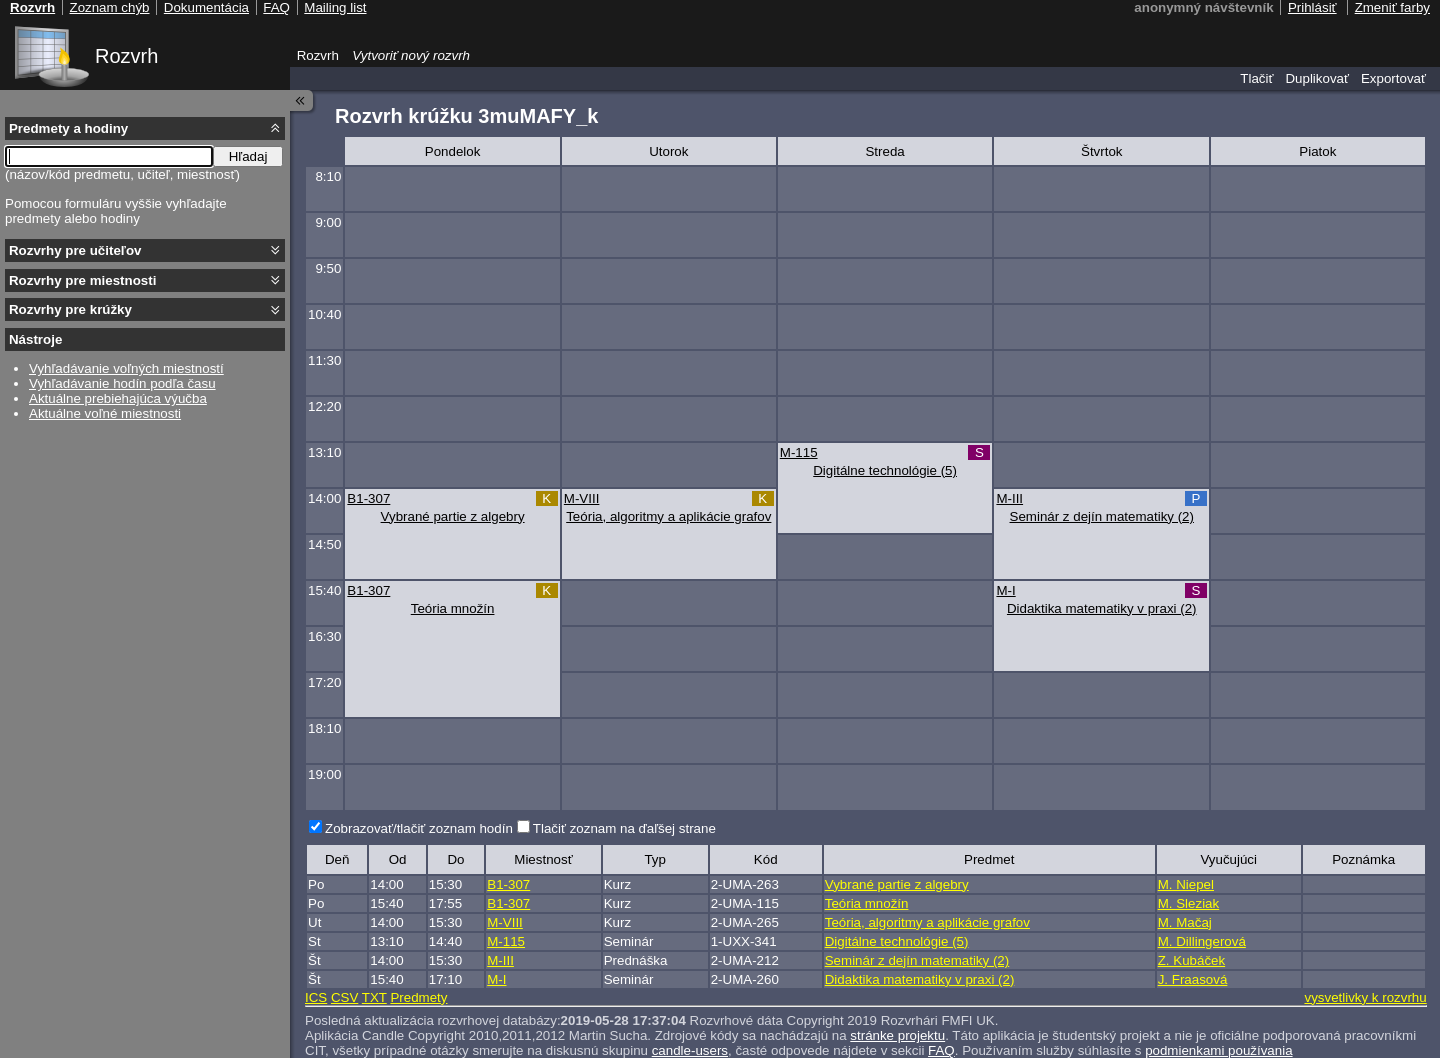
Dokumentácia (206, 7)
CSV (344, 997)
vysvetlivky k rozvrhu (1365, 997)
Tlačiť (1256, 78)
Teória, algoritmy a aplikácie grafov (668, 516)
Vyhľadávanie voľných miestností (126, 368)
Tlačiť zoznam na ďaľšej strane (624, 828)
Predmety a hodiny (68, 128)
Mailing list (335, 7)
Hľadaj (248, 156)
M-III (1009, 498)
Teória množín (453, 608)
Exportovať (1393, 78)
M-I (1005, 590)
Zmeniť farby (1392, 7)
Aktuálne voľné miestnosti (105, 413)
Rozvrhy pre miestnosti (82, 280)
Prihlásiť (1312, 7)
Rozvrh (126, 56)
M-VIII (582, 498)
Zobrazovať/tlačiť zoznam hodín (419, 828)
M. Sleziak (1188, 903)
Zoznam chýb (109, 7)
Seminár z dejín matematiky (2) (1102, 516)
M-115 (799, 452)
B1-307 (368, 498)
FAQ (276, 7)
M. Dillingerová (1202, 941)
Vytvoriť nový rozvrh (411, 55)
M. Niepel (1186, 884)
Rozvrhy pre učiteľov (75, 250)
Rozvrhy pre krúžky (70, 309)
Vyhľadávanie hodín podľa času (122, 383)
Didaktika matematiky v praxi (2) (1102, 608)
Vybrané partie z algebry (453, 516)
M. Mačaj (1185, 922)
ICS (316, 997)
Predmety (418, 997)
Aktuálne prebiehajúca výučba (118, 398)
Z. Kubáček (1191, 960)
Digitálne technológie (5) (885, 470)
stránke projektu (897, 1035)
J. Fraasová (1193, 979)
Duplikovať (1317, 78)
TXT (374, 997)
